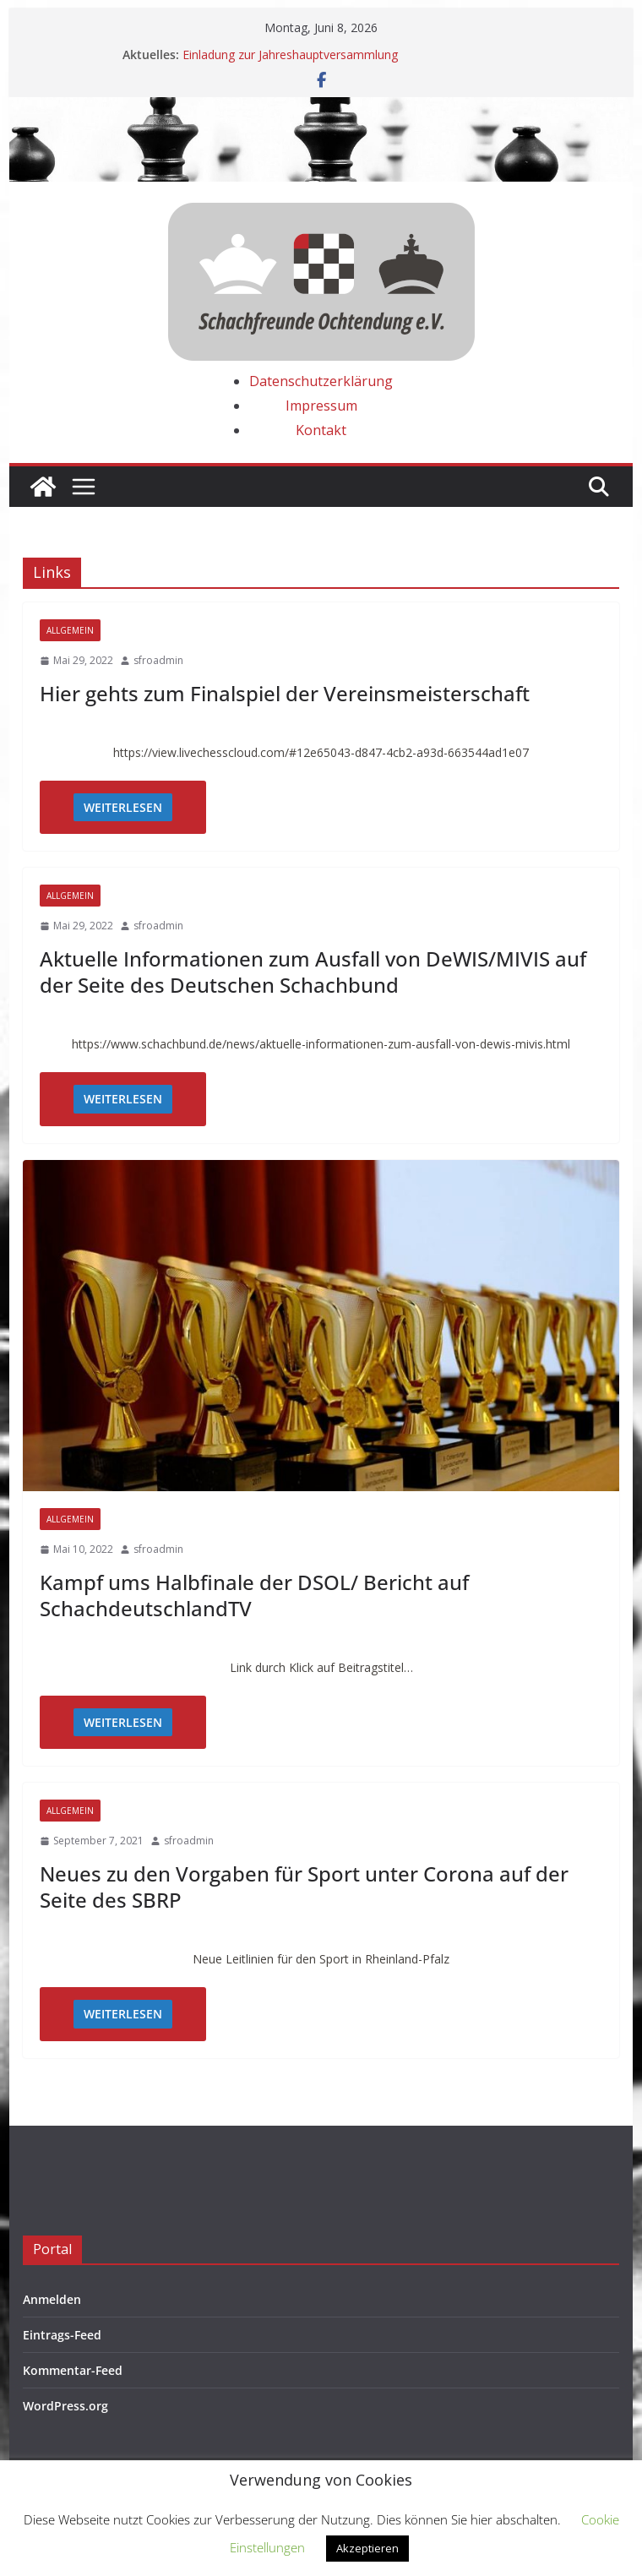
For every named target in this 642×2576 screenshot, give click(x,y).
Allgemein (70, 630)
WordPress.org (65, 2406)
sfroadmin (158, 660)
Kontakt (321, 430)
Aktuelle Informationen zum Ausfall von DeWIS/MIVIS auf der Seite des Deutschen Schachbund (313, 972)
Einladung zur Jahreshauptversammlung (290, 54)
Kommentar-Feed (72, 2370)
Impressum (321, 405)
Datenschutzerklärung (321, 381)
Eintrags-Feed (62, 2335)
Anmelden (52, 2299)
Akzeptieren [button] (367, 2548)
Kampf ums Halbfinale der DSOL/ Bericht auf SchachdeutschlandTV (254, 1595)
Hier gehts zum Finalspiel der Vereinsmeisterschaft (285, 693)
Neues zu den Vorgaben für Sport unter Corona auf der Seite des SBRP (304, 1887)
